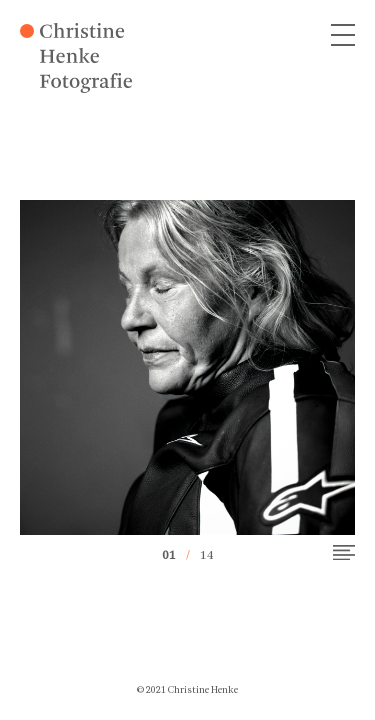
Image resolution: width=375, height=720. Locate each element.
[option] (187, 367)
